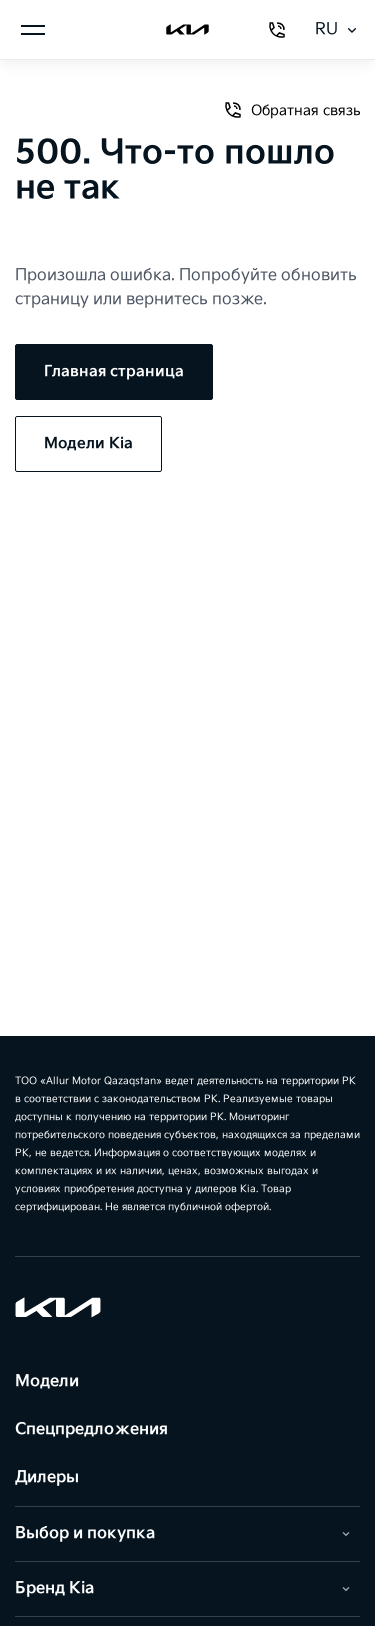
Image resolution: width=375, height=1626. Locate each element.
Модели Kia (88, 443)
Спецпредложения (91, 1429)
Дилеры (47, 1477)
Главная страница (114, 371)
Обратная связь (291, 110)
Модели (47, 1381)
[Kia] (188, 30)
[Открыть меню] (33, 30)
